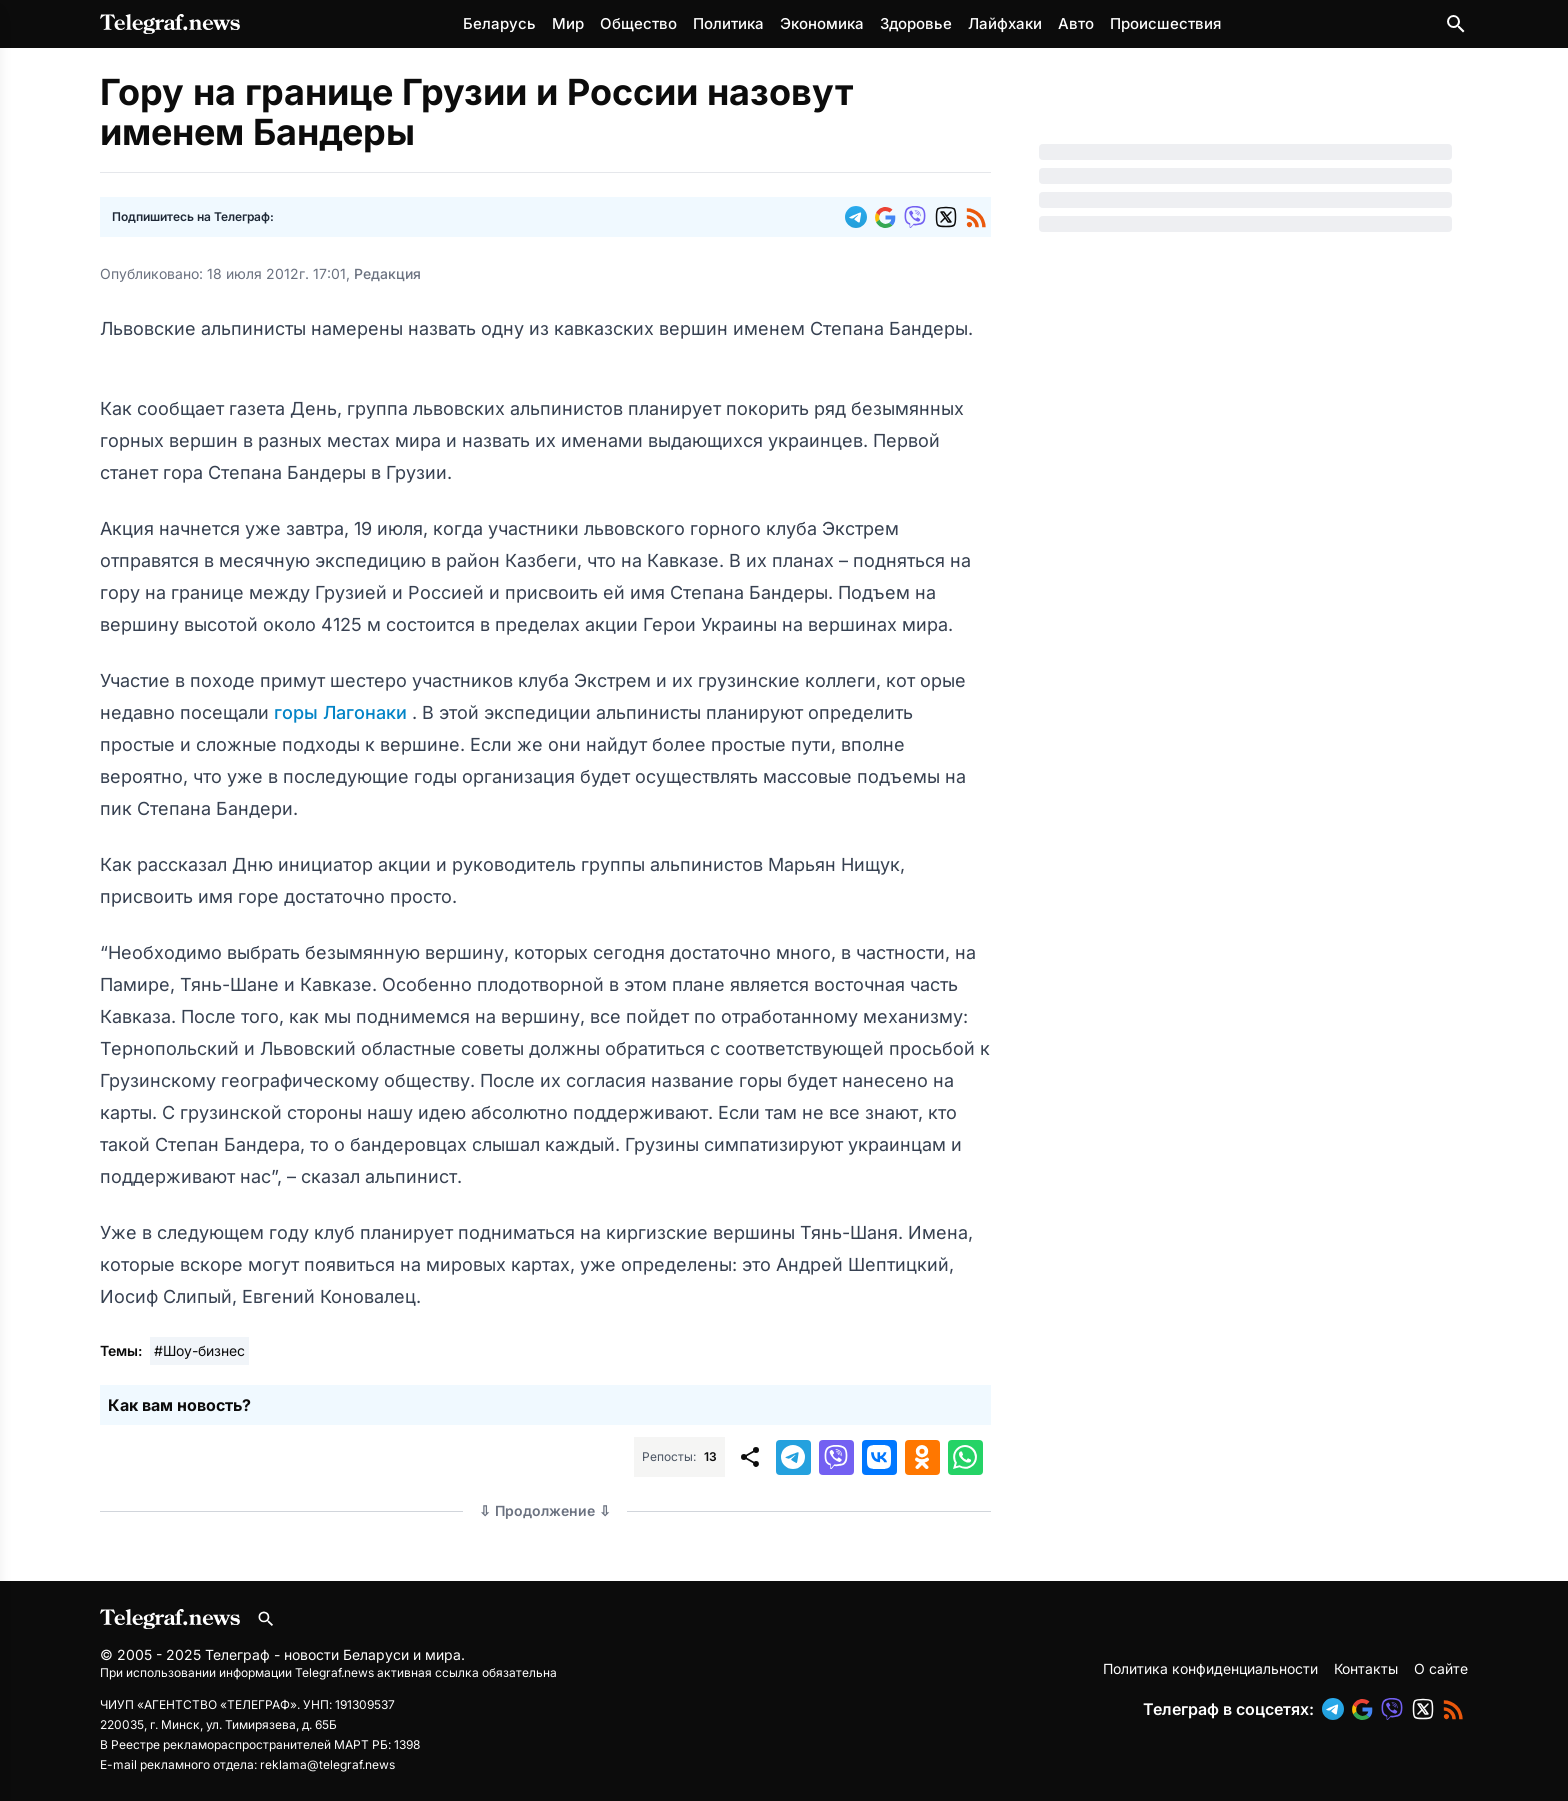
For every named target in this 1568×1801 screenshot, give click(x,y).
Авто (1076, 23)
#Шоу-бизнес (199, 1350)
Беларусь (499, 23)
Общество (638, 23)
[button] (860, 217)
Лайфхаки (1005, 23)
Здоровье (916, 23)
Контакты (1366, 1668)
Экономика (822, 23)
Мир (568, 23)
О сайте (1441, 1668)
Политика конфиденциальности (1210, 1668)
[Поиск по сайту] (1456, 24)
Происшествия (1165, 23)
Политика (728, 23)
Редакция (387, 273)
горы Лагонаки (343, 712)
